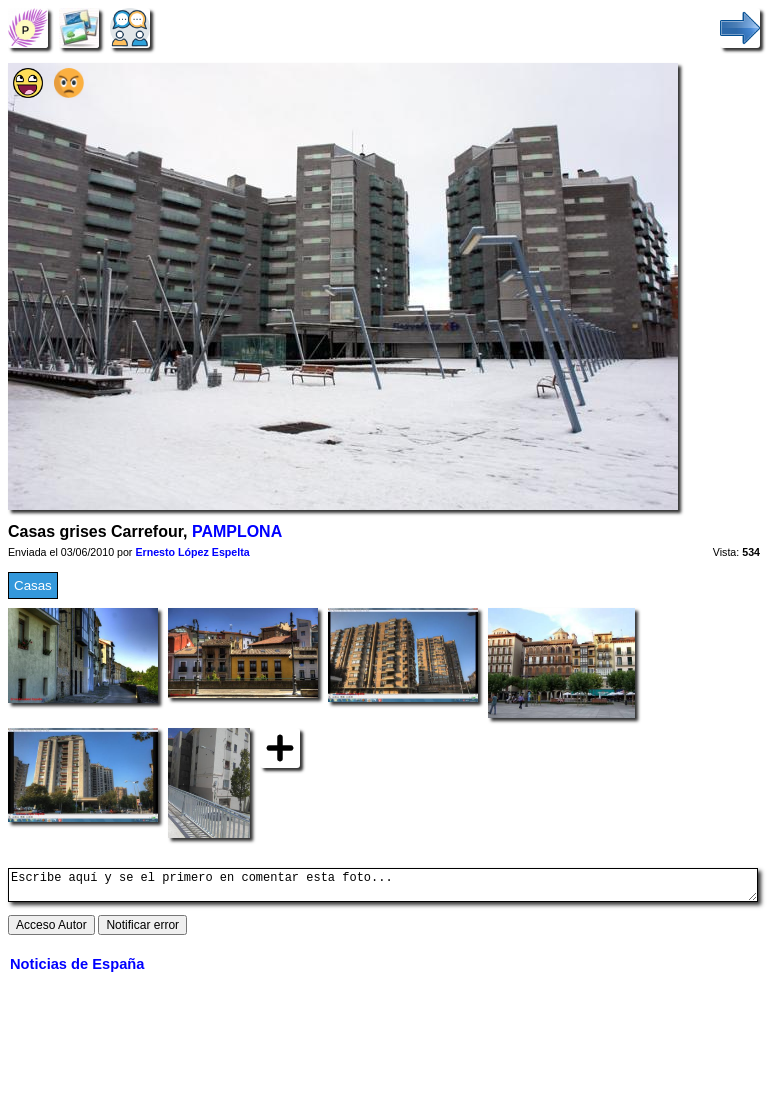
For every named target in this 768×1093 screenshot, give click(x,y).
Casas (33, 585)
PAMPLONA (237, 531)
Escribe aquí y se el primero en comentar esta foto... (383, 888)
